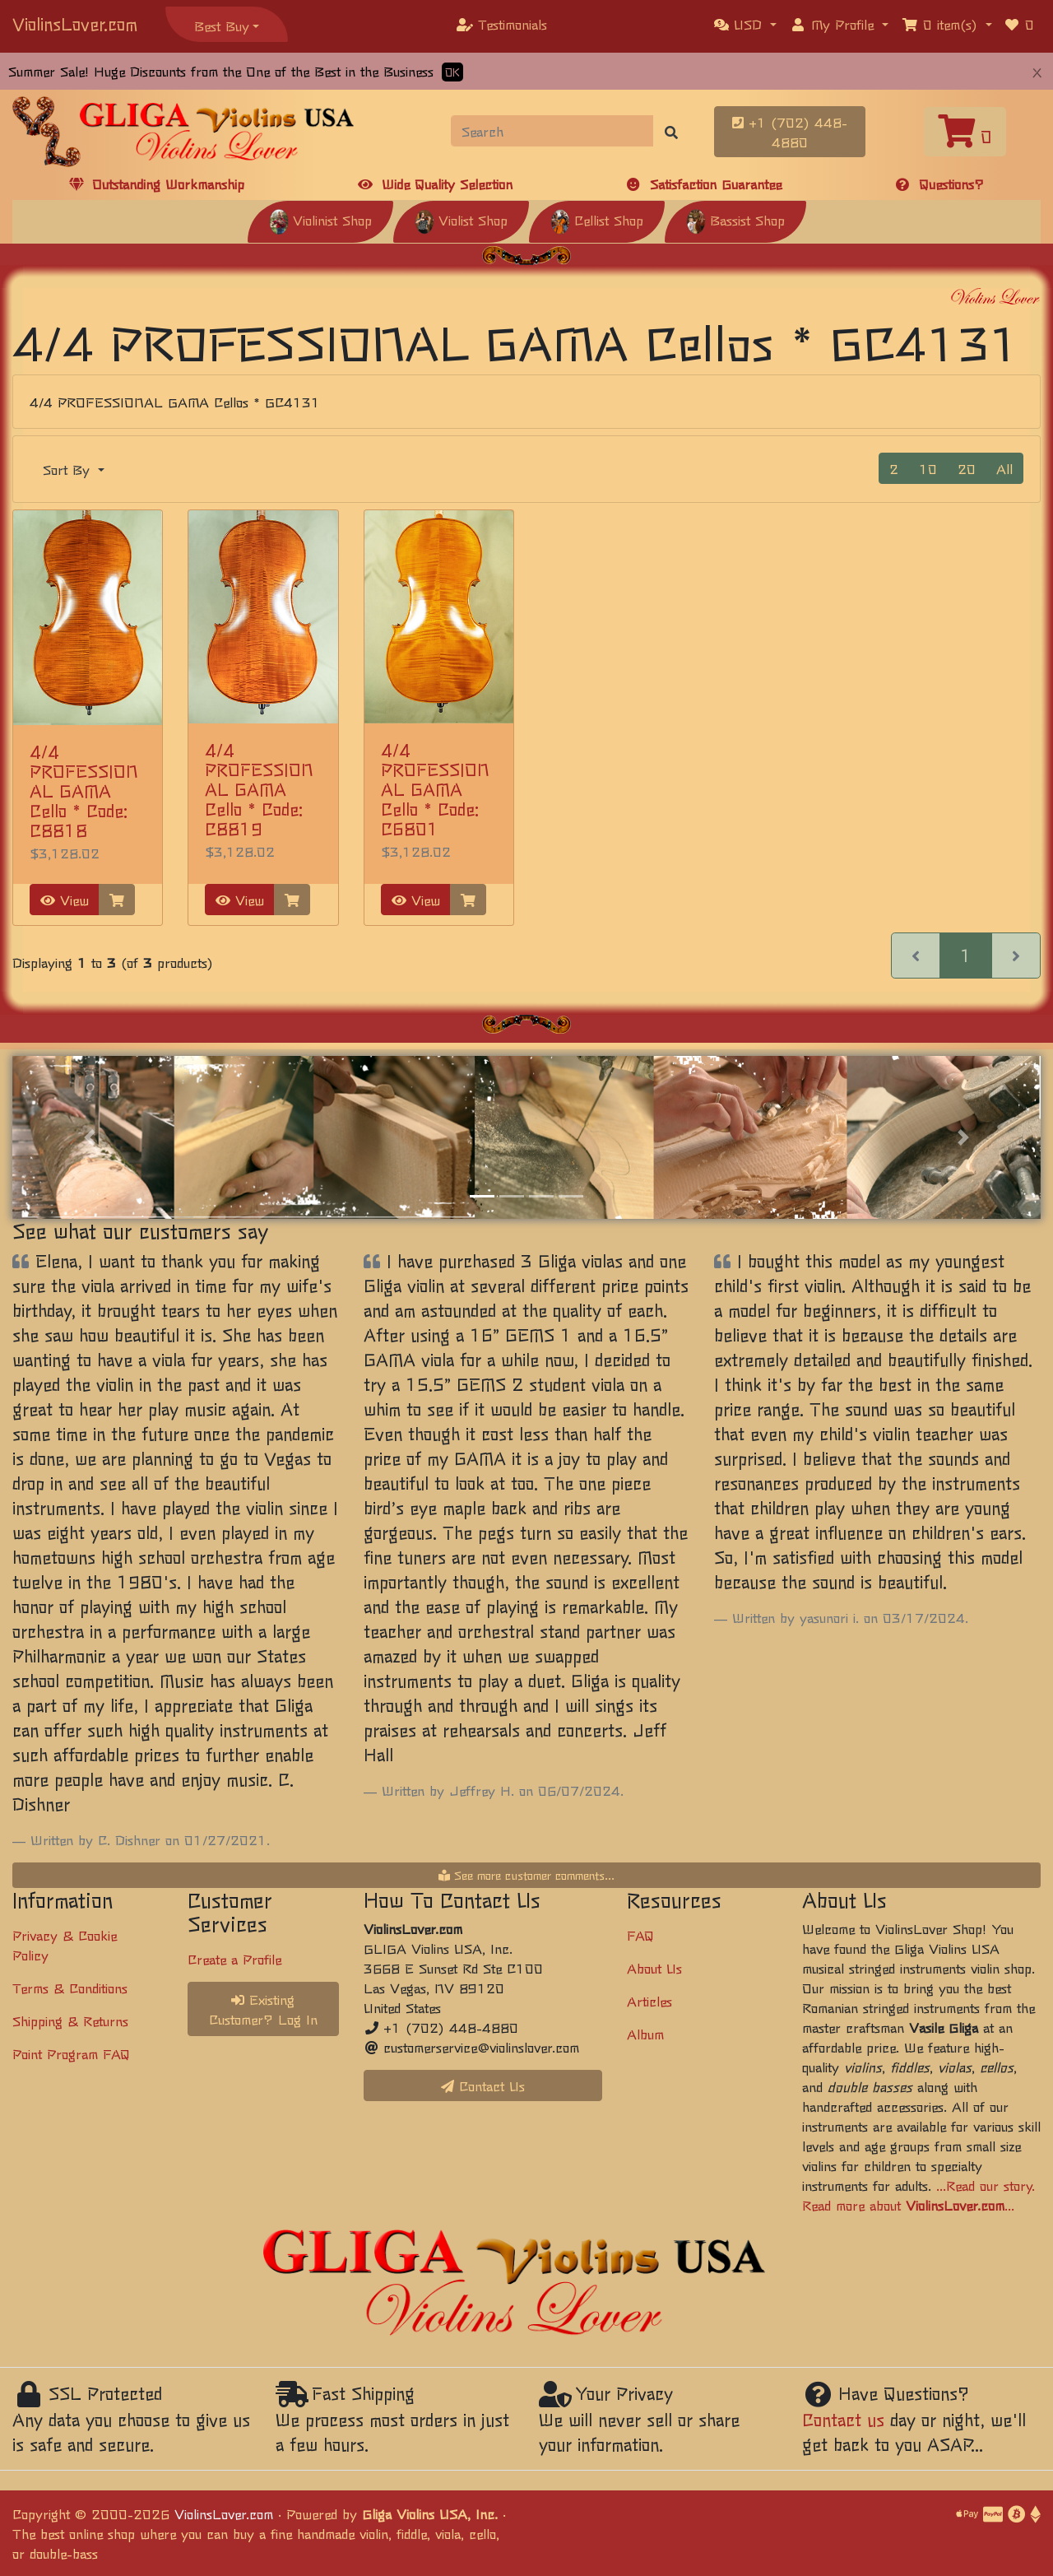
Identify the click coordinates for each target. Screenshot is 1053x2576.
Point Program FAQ (71, 2053)
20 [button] (967, 468)
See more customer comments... (526, 1875)
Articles (649, 2001)
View (64, 899)
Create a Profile (234, 1959)
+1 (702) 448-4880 (789, 131)
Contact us (843, 2419)
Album (645, 2034)
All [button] (1004, 468)
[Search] (552, 130)
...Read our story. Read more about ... (918, 2195)
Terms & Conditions (70, 1987)
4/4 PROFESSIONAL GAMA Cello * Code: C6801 (435, 788)
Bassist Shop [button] (735, 220)
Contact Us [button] (483, 2085)
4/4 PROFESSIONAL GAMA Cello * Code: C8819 (259, 788)
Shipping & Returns (70, 2020)
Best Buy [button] (221, 25)
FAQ (640, 1935)
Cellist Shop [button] (596, 220)
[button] (745, 23)
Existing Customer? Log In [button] (263, 2009)
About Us (654, 1968)
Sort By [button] (69, 469)
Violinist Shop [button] (320, 220)
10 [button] (928, 468)
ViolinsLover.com (74, 23)
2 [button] (893, 468)
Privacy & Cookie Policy (64, 1945)
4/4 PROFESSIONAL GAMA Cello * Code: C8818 (83, 790)
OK (452, 72)
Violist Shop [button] (461, 220)
